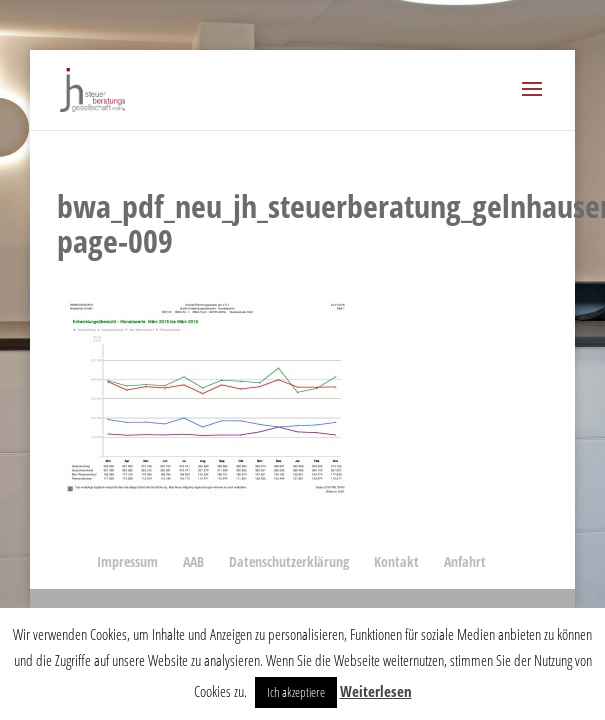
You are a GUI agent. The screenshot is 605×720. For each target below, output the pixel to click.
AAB (193, 561)
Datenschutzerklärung (289, 561)
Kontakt (396, 561)
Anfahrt (465, 561)
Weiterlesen (376, 691)
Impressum (127, 561)
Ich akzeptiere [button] (296, 692)
